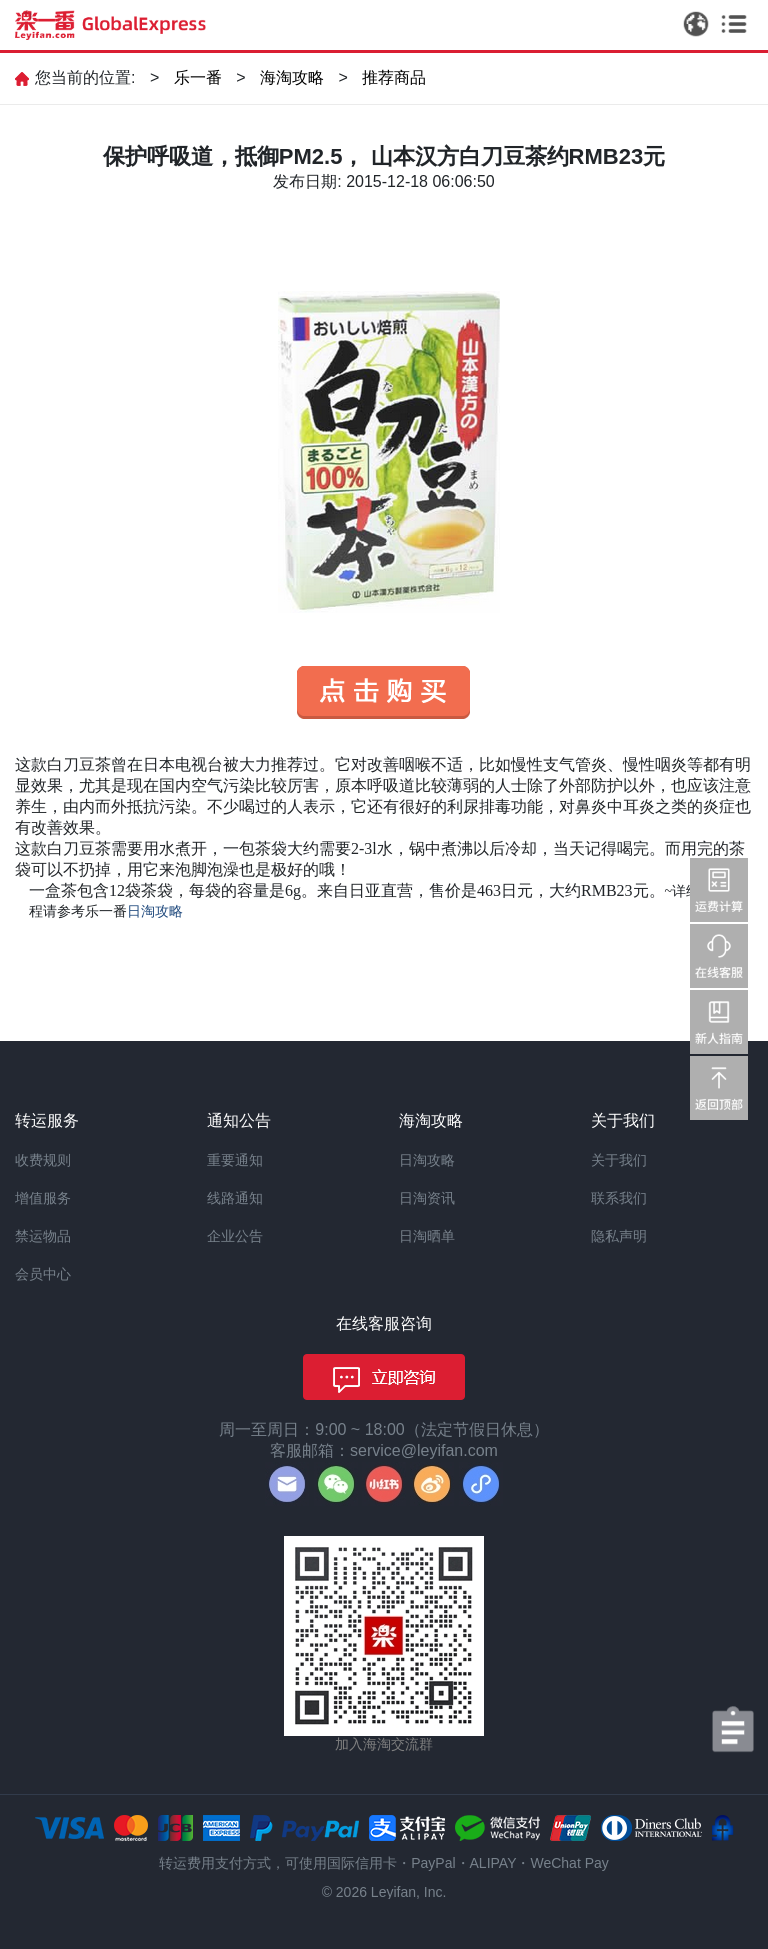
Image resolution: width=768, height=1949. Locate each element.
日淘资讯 (427, 1198)
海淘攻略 (292, 77)
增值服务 (43, 1198)
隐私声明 (619, 1236)
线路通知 (235, 1198)
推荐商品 (394, 77)
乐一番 (198, 77)
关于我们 (619, 1160)
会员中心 (43, 1274)
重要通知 (235, 1160)
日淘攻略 (427, 1160)
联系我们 (619, 1198)
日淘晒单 (427, 1236)
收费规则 (43, 1160)
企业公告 (235, 1236)
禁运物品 (43, 1236)
